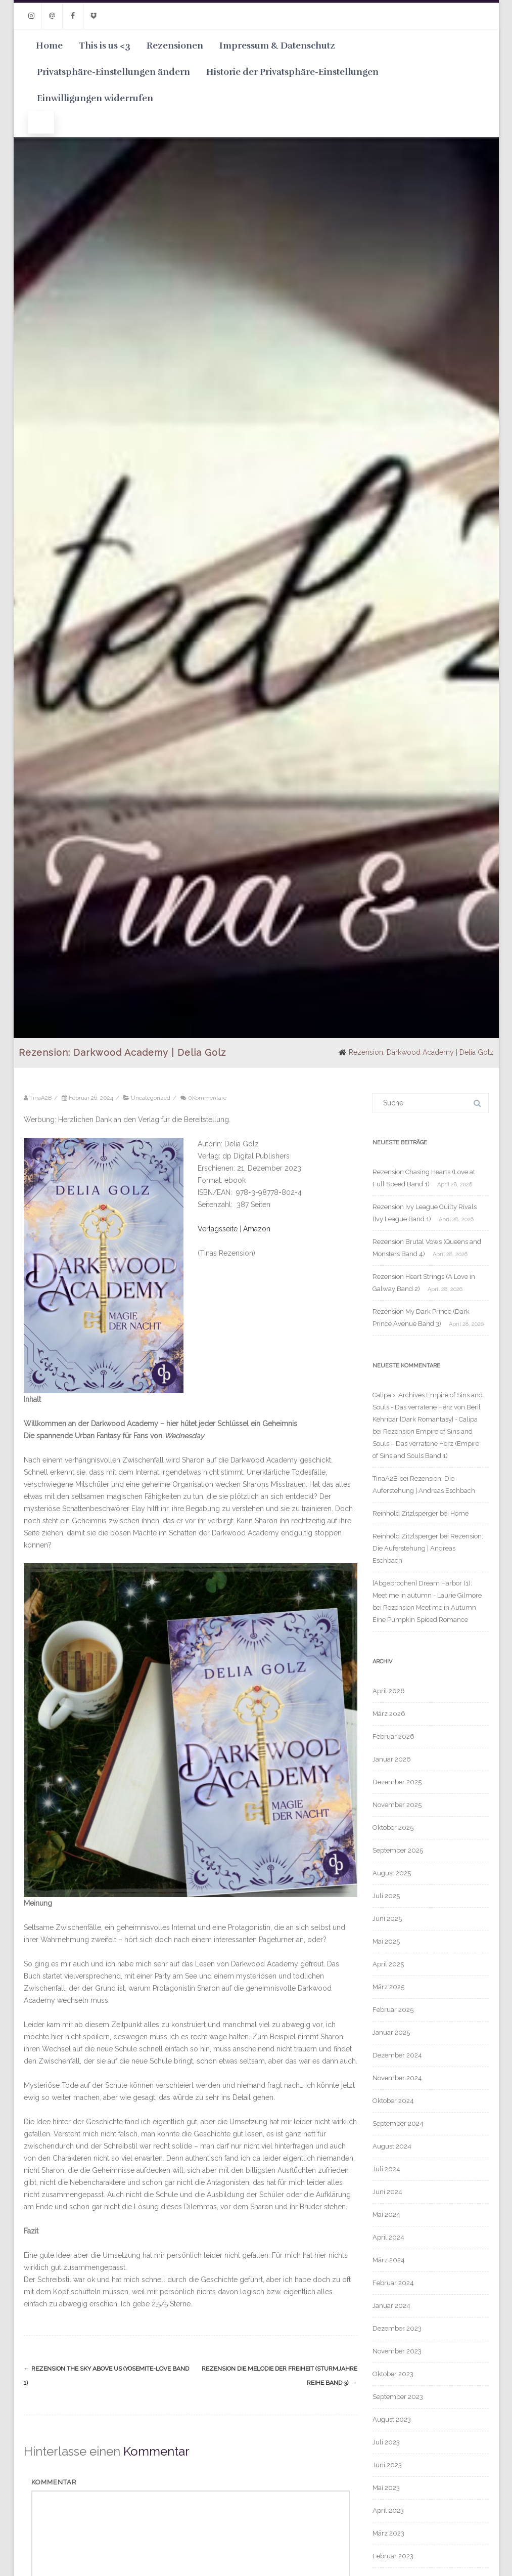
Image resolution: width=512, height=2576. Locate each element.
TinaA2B (385, 1478)
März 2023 (388, 2533)
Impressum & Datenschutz (277, 45)
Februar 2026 (393, 1736)
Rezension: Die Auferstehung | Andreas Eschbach (428, 1548)
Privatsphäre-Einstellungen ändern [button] (113, 71)
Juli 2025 (386, 1896)
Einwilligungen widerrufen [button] (95, 98)
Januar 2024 (391, 2305)
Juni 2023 (387, 2465)
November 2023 (397, 2351)
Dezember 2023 (397, 2328)
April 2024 (388, 2237)
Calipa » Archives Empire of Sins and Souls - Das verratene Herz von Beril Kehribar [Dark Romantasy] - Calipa (428, 1407)
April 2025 (388, 1964)
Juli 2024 (386, 2169)
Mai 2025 (386, 1941)
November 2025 (397, 1805)
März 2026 (389, 1714)
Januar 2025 (391, 2032)
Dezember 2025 (397, 1782)
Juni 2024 (387, 2192)
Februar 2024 (393, 2283)
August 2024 (392, 2146)
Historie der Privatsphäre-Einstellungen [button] (292, 71)
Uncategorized (150, 1097)
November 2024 (397, 2078)
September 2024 (398, 2123)
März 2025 (388, 1987)
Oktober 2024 (393, 2101)
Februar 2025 (393, 2009)
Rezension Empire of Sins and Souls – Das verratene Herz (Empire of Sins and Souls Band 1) (426, 1443)
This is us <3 (104, 45)
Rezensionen (175, 45)
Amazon (256, 1229)
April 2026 (389, 1691)
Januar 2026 (392, 1759)
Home (49, 45)
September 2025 (398, 1850)
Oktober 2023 (393, 2374)
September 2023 (398, 2396)
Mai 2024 (386, 2214)
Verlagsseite (219, 1229)
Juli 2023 (386, 2442)
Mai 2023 (386, 2488)
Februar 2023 (393, 2556)
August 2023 (392, 2419)
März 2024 (389, 2260)
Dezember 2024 (397, 2055)
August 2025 (392, 1873)
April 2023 (388, 2510)
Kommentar (54, 2482)
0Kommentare (207, 1097)
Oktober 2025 (393, 1827)
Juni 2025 (387, 1918)
